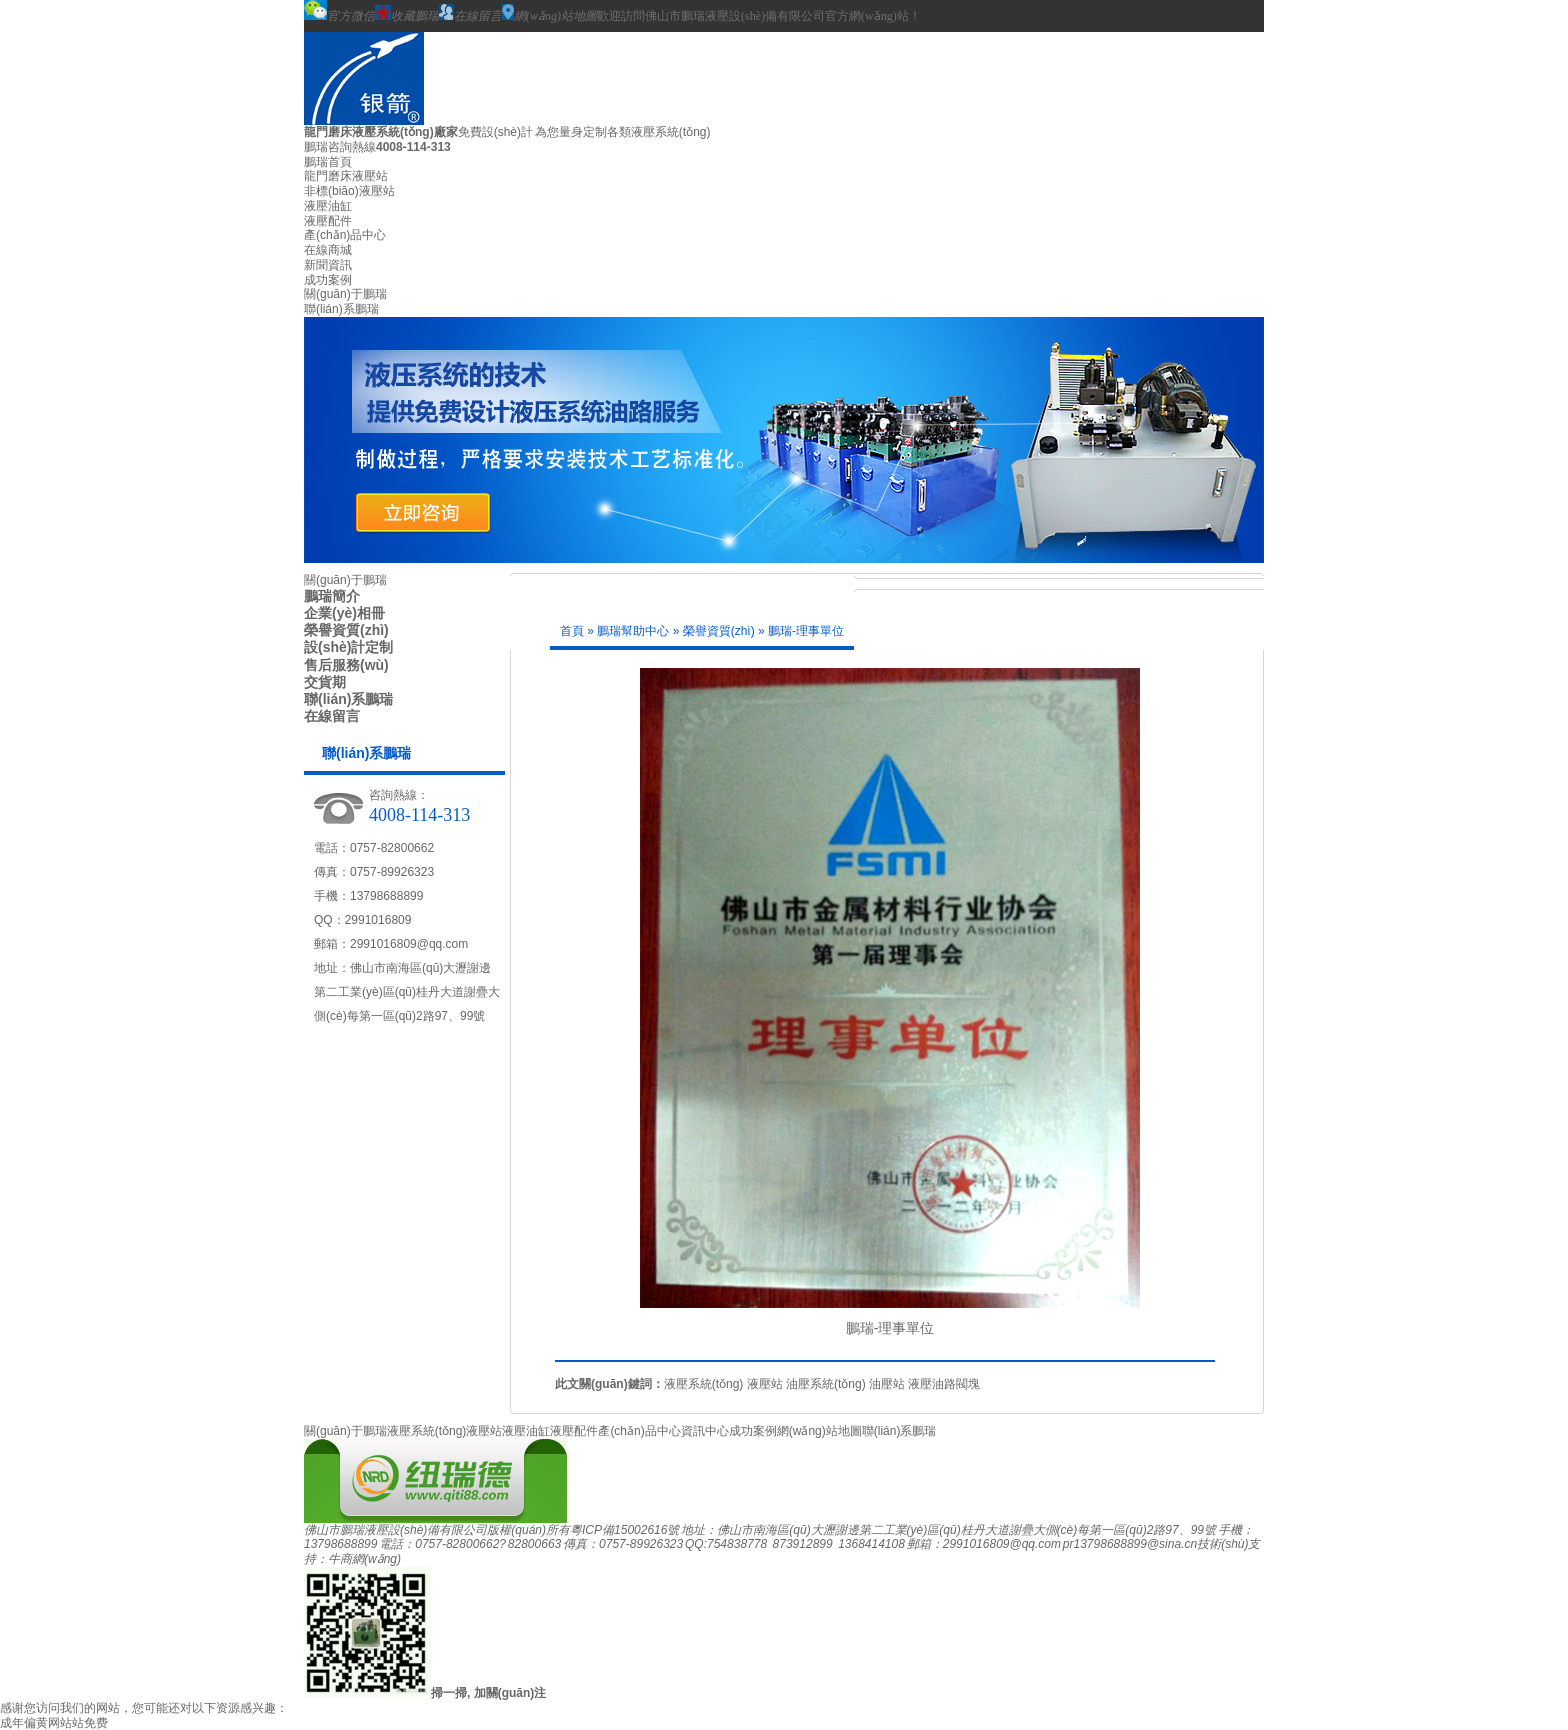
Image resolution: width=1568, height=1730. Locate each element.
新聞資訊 (328, 265)
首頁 (572, 631)
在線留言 (470, 13)
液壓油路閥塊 (944, 1384)
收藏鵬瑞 (407, 14)
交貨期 (325, 682)
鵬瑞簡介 (332, 596)
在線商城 (328, 250)
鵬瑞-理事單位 (806, 631)
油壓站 (887, 1384)
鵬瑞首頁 (328, 162)
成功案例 (328, 280)
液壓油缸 (328, 206)
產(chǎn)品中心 (345, 235)
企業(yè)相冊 (344, 613)
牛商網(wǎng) (364, 1559)
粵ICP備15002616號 (624, 1530)
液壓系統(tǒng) (704, 1384)
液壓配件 (328, 221)
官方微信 (339, 11)
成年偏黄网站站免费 (54, 1723)
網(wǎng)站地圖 (549, 13)
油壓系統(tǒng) (826, 1384)
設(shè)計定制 (348, 647)
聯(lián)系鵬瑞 (341, 309)
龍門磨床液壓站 (346, 176)
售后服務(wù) (346, 665)
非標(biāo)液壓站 (349, 191)
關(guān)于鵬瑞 (345, 294)
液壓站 (765, 1384)
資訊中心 (705, 1431)
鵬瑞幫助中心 (633, 631)
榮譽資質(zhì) (346, 630)
